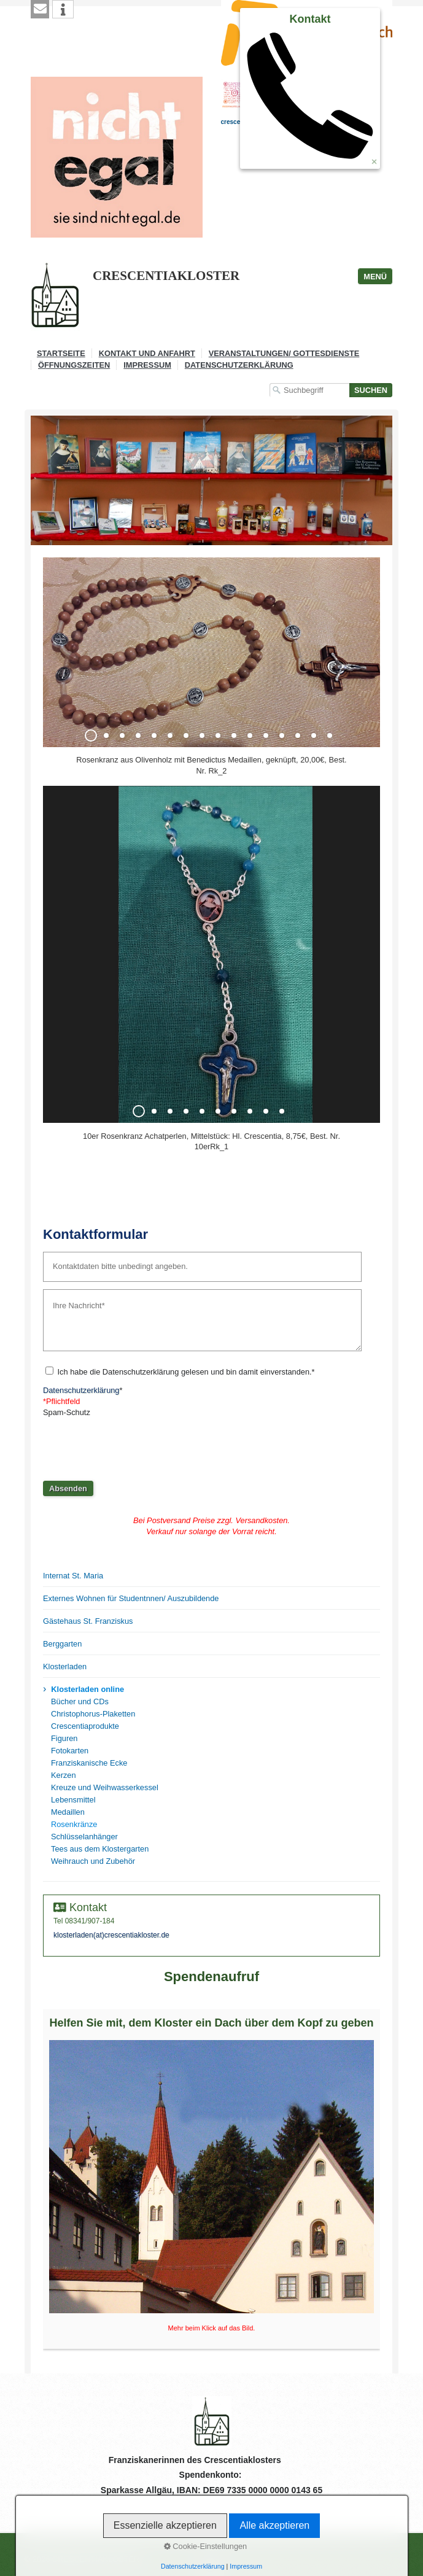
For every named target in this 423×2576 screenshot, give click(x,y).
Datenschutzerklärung (239, 365)
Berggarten (62, 1643)
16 (330, 735)
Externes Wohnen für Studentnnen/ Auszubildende (131, 1598)
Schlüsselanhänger (84, 1836)
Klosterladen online (87, 1689)
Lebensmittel (73, 1799)
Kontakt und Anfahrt (147, 353)
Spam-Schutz (66, 1412)
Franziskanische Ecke (89, 1762)
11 (250, 735)
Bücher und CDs (80, 1701)
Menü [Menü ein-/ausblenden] (375, 276)
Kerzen (63, 1775)
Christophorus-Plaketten (93, 1713)
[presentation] (136, 1444)
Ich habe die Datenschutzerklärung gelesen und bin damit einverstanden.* (186, 1371)
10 (234, 735)
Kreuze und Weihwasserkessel (104, 1787)
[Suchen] (370, 390)
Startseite (61, 353)
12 (266, 735)
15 (314, 735)
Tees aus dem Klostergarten (100, 1848)
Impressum (147, 365)
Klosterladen (65, 1666)
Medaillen (68, 1812)
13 (282, 735)
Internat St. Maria (73, 1575)
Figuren (64, 1738)
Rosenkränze (74, 1824)
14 (298, 735)
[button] (40, 9)
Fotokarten (69, 1750)
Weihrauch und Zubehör (93, 1861)
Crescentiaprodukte (85, 1726)
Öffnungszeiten (74, 365)
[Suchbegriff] (309, 390)
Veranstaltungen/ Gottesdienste (284, 353)
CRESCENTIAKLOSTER (166, 275)
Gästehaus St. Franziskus (88, 1621)
